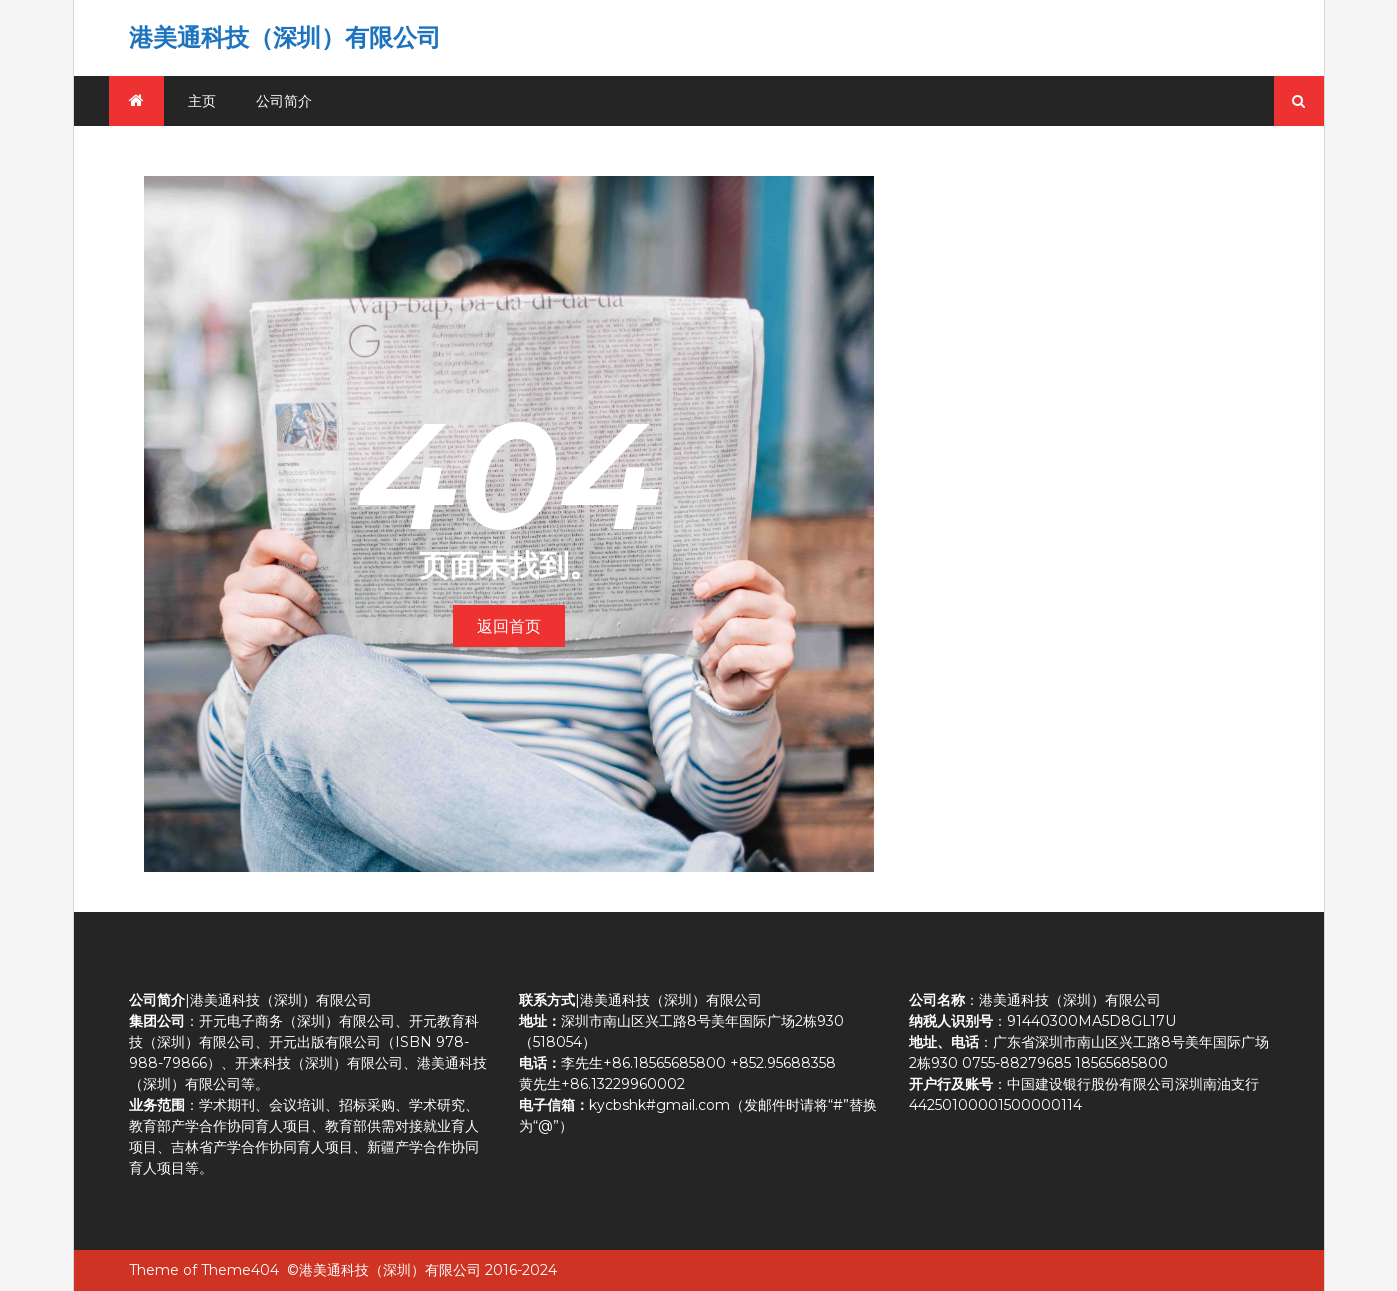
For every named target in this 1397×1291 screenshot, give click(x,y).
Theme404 (240, 1270)
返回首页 (509, 626)
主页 (202, 101)
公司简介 (284, 101)
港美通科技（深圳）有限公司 (285, 37)
